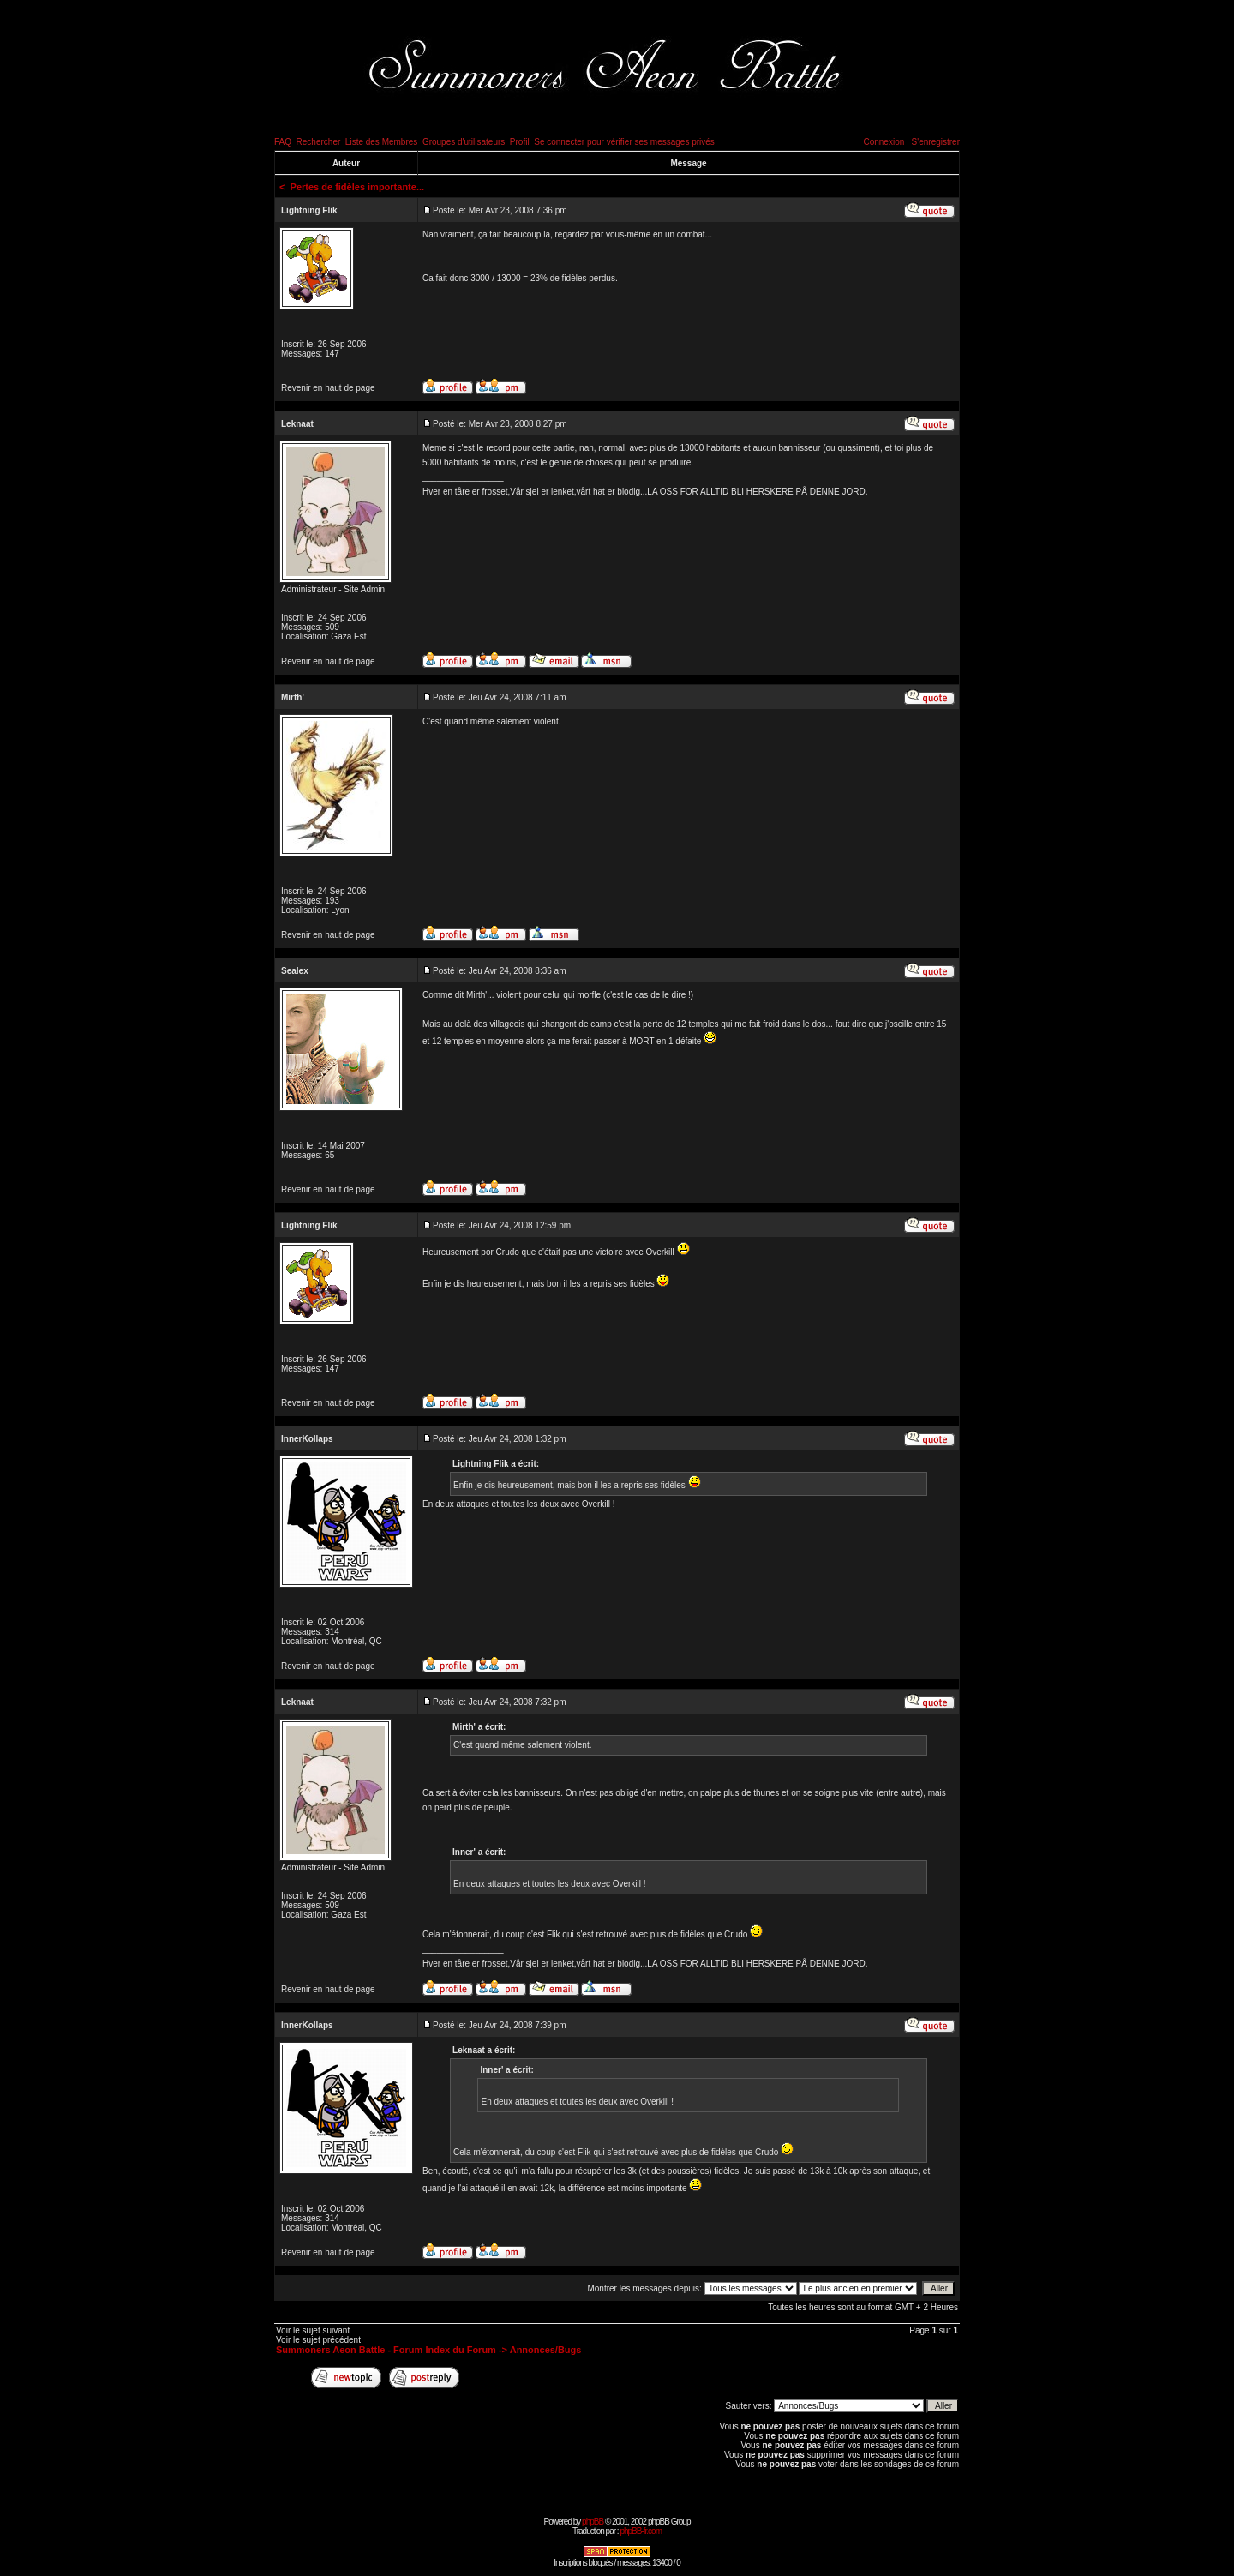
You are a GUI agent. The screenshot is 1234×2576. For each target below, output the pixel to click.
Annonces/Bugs (546, 2350)
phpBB (592, 2521)
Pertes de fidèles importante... (358, 187)
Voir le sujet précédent (318, 2340)
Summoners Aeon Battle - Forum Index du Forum (386, 2350)
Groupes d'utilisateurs (463, 142)
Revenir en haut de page (328, 388)
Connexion (883, 142)
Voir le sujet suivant (313, 2330)
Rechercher (319, 142)
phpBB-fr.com (641, 2531)
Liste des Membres (381, 142)
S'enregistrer (936, 142)
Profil (520, 142)
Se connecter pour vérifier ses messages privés (624, 142)
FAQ (282, 142)
